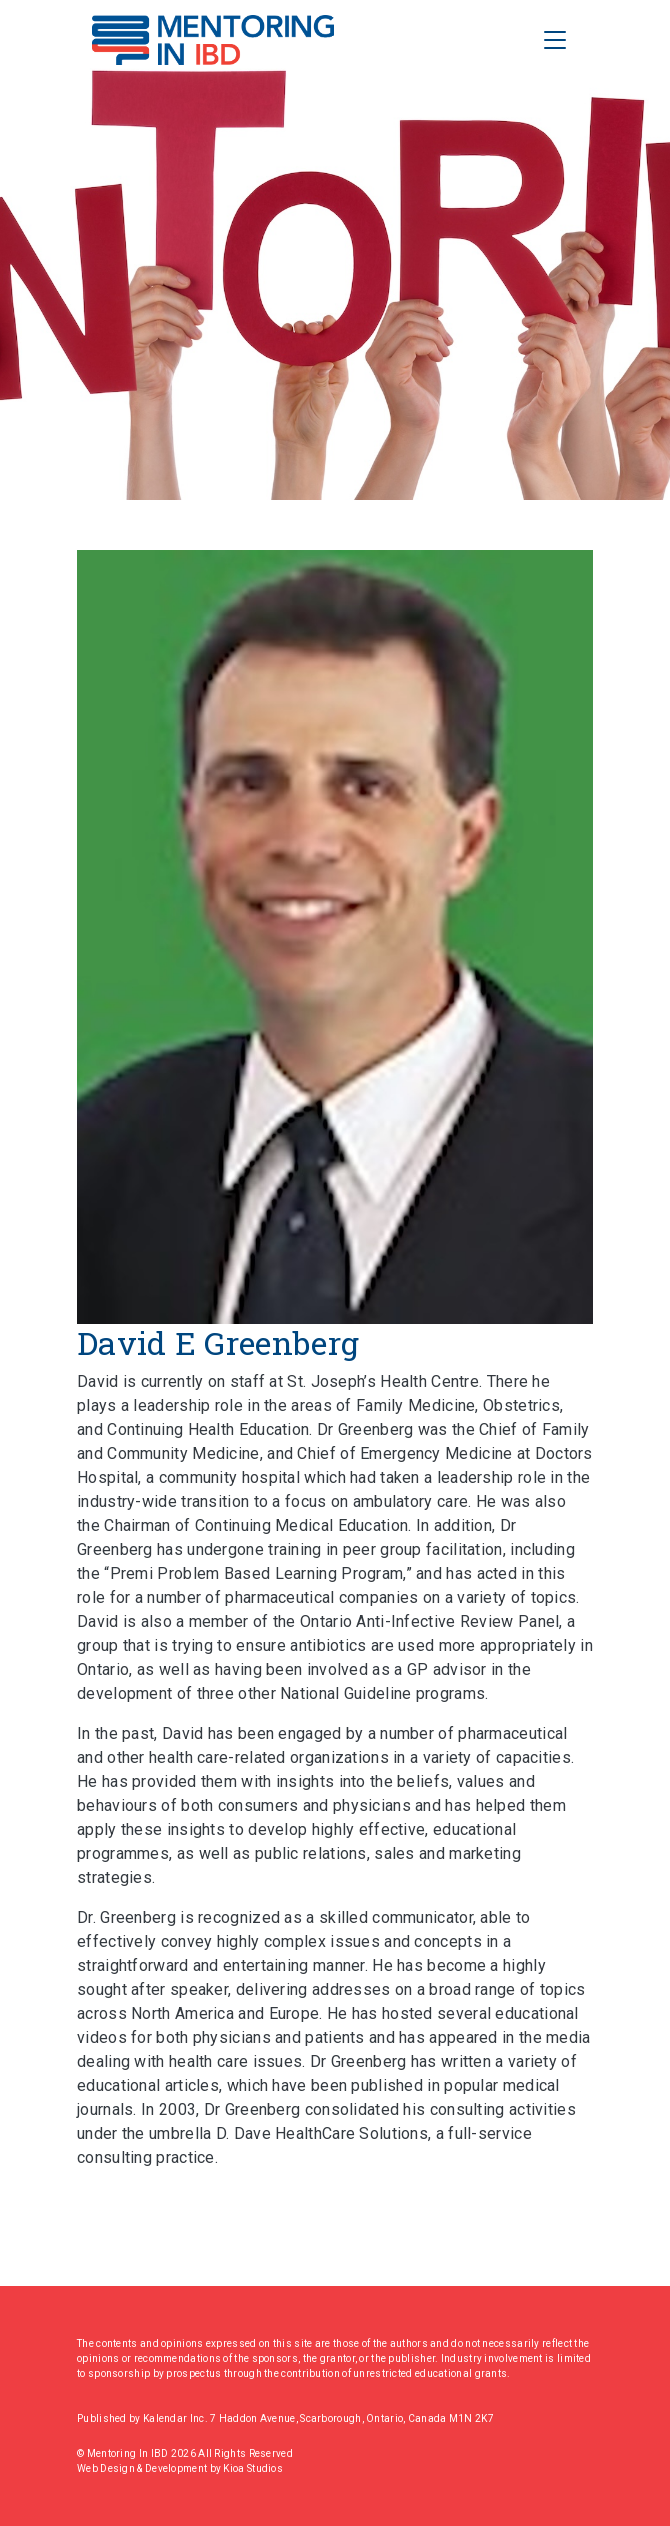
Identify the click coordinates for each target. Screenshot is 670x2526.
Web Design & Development (143, 2468)
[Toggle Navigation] (555, 40)
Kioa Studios (253, 2468)
